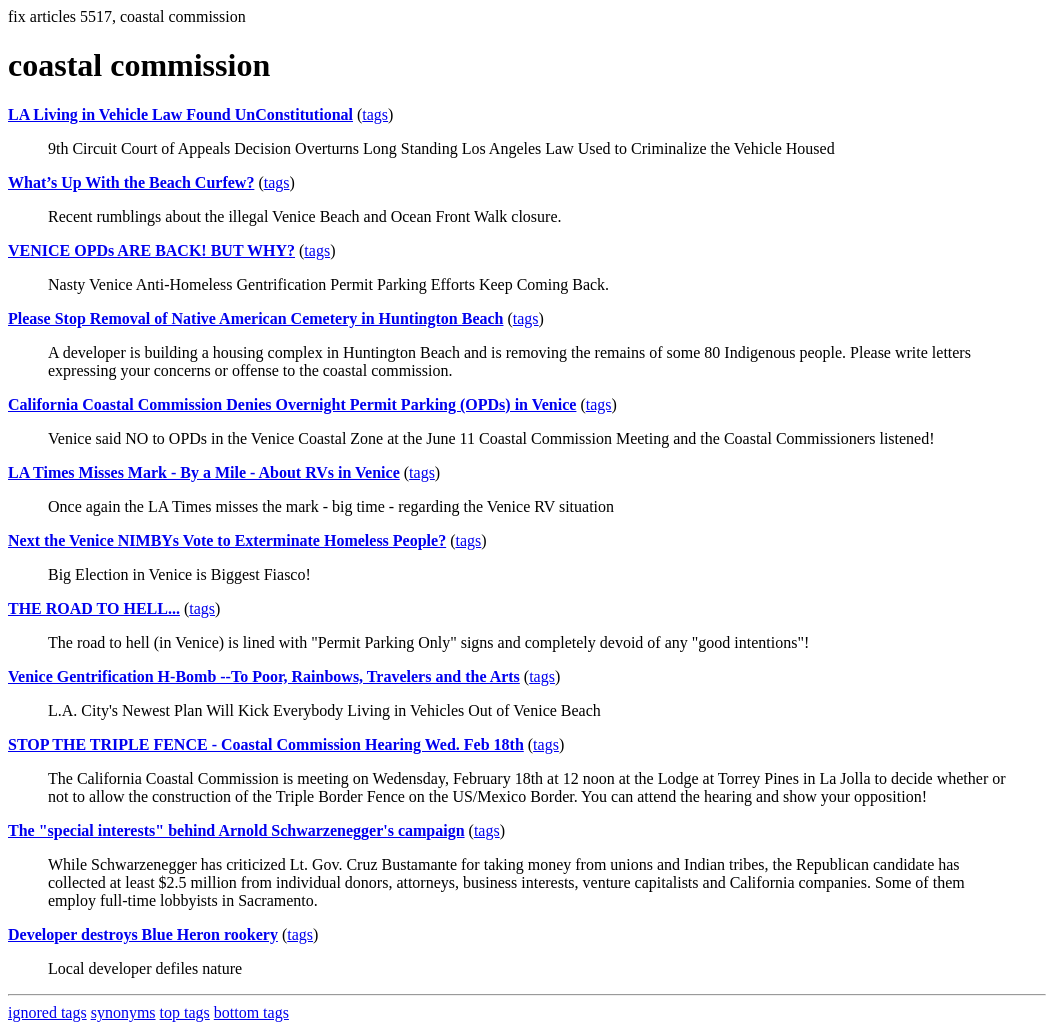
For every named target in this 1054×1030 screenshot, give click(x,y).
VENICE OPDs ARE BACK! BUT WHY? (151, 250)
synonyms (123, 1012)
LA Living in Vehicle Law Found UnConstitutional (180, 114)
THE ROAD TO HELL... (94, 608)
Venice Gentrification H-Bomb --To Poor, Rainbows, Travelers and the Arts (264, 676)
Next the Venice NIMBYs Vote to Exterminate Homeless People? (227, 540)
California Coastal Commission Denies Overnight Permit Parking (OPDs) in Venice (292, 404)
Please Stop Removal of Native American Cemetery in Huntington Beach (255, 318)
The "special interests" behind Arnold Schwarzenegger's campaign (236, 830)
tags (375, 114)
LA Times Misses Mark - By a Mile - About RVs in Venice (204, 472)
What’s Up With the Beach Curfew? (131, 182)
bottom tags (251, 1012)
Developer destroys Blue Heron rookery (143, 934)
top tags (185, 1012)
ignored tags (47, 1012)
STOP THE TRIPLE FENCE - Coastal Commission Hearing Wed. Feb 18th (266, 744)
